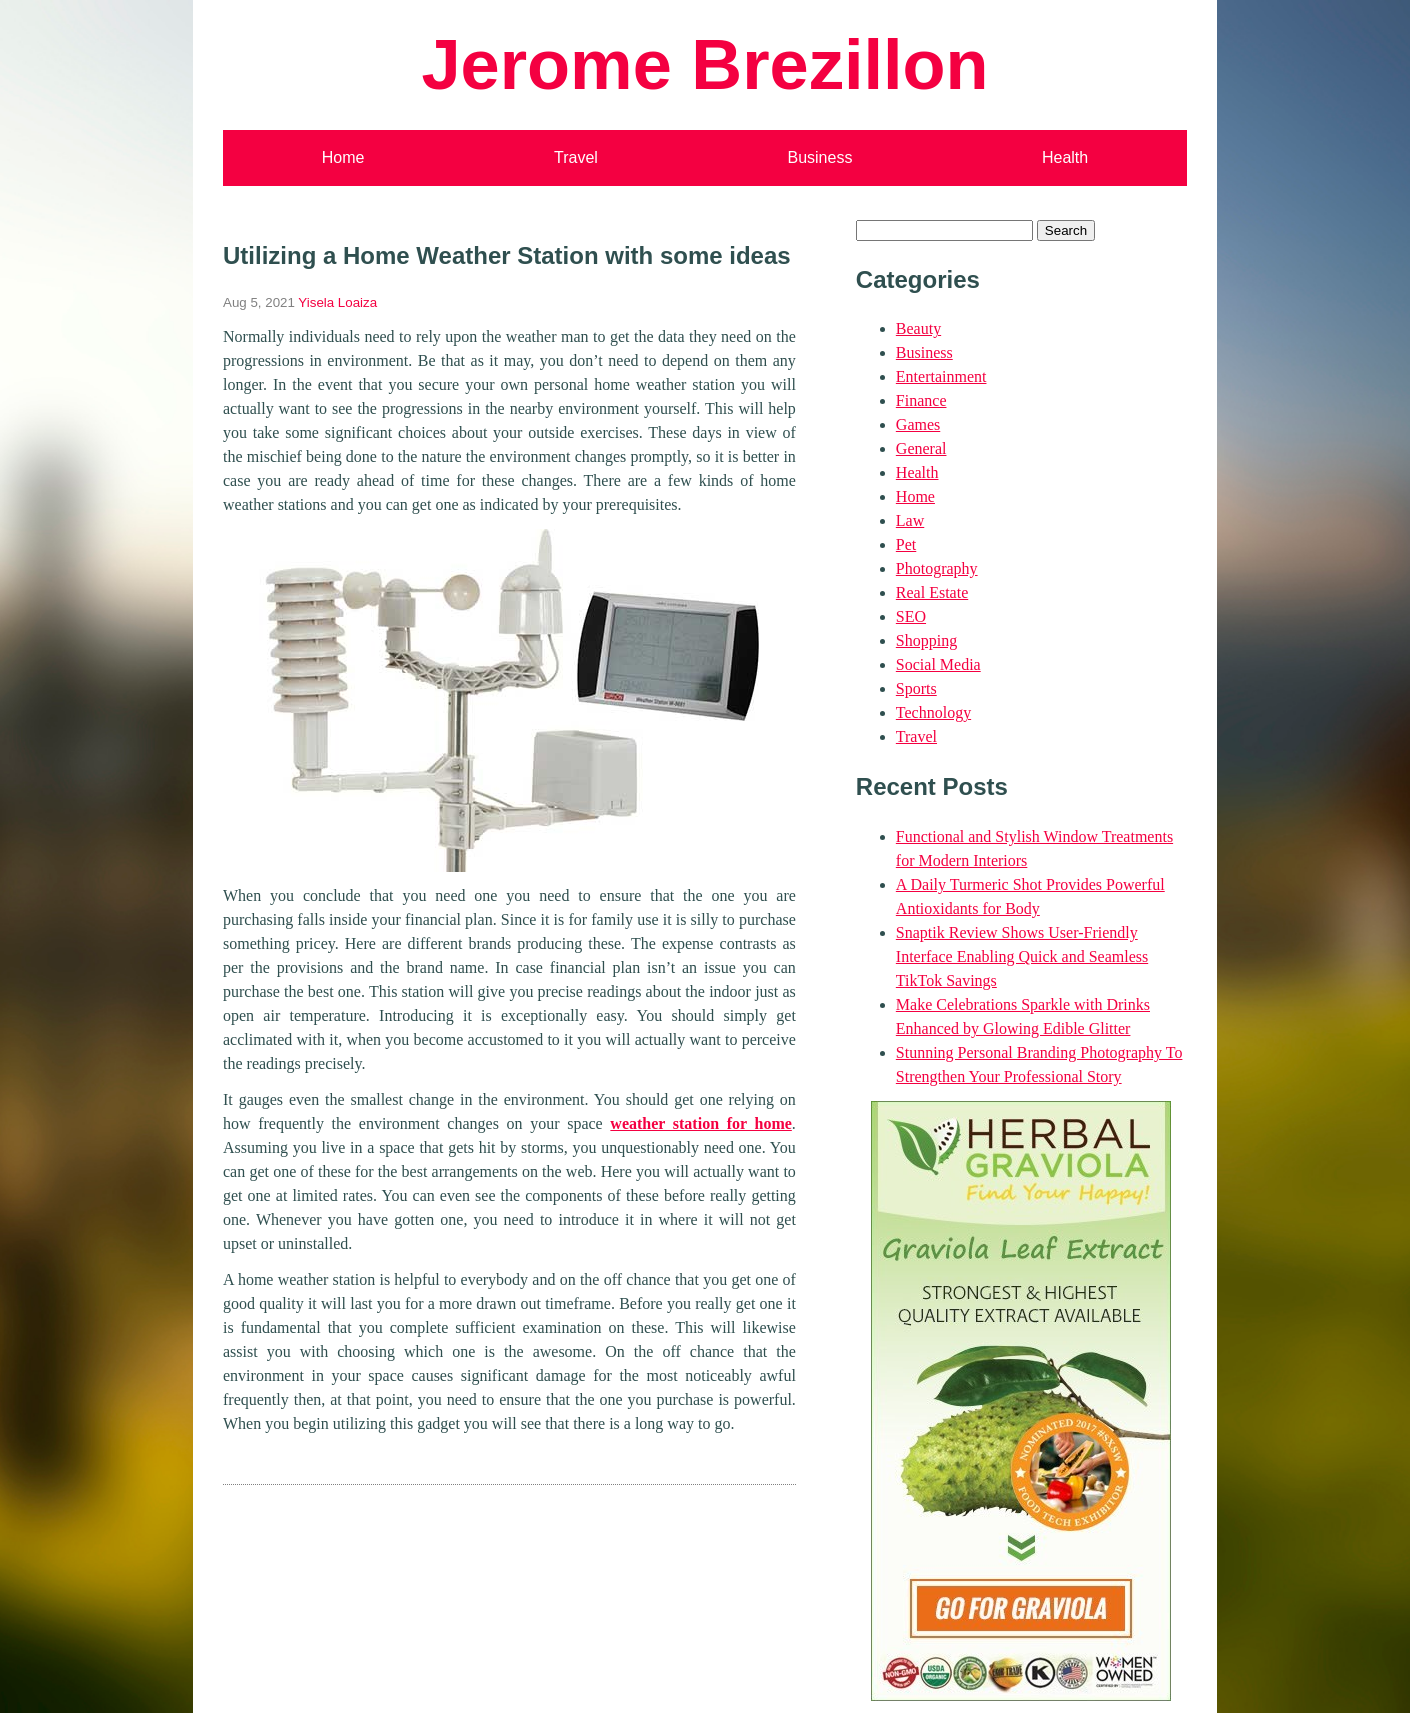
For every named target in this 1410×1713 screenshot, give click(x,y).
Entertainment (941, 376)
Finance (921, 400)
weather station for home (700, 1123)
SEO (911, 616)
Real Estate (932, 592)
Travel (576, 157)
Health (1065, 157)
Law (910, 520)
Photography (937, 568)
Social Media (938, 664)
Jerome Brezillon (704, 64)
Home (343, 157)
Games (918, 424)
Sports (916, 688)
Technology (933, 712)
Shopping (926, 640)
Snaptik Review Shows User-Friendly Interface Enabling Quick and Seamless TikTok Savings (1022, 956)
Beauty (918, 328)
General (921, 448)
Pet (906, 544)
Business (819, 157)
